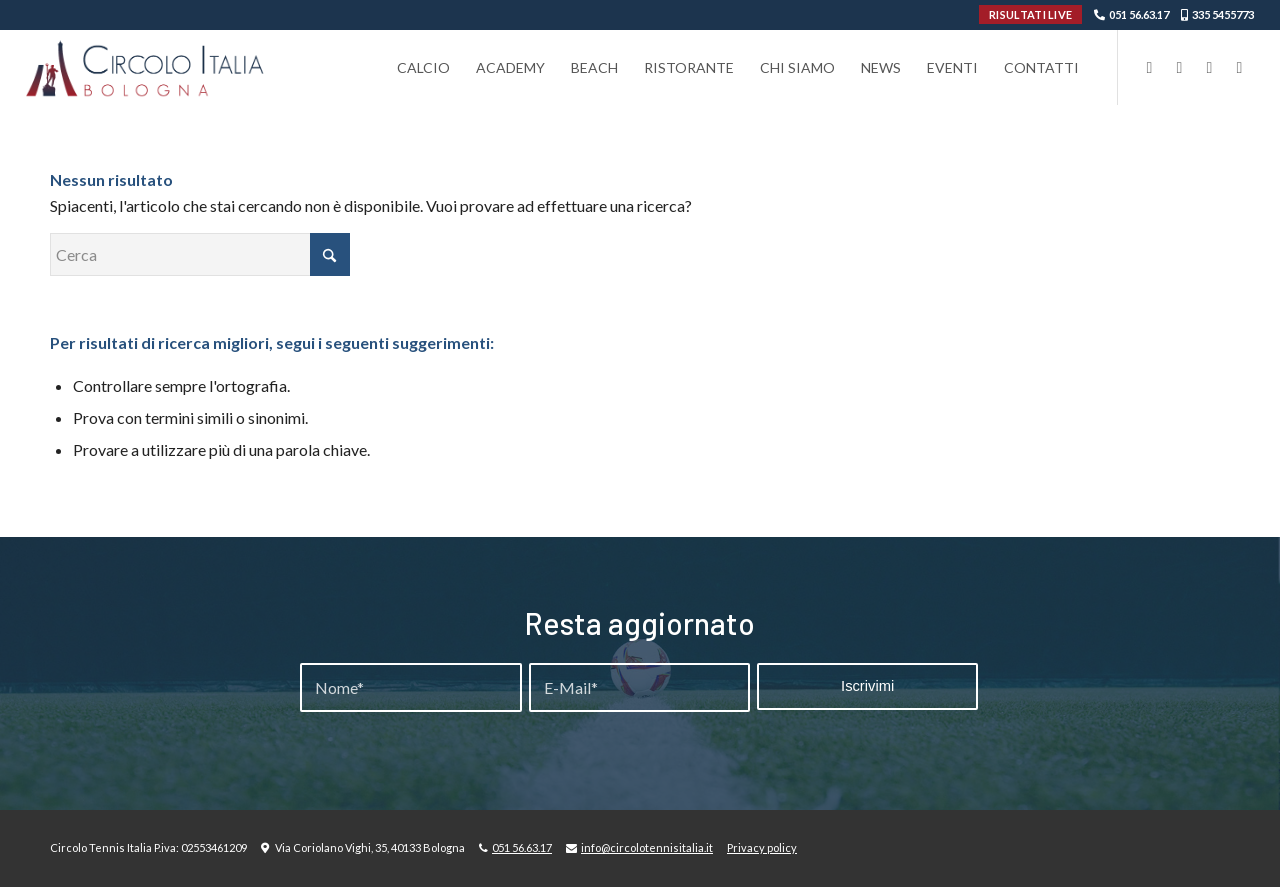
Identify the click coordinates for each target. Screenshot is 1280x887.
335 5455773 (1223, 14)
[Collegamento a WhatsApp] (1239, 67)
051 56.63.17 (1139, 14)
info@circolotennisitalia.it (647, 847)
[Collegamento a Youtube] (1209, 67)
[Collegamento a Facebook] (1149, 67)
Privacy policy (762, 847)
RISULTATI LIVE (1030, 14)
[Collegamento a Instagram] (1179, 67)
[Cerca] (200, 254)
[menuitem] (423, 67)
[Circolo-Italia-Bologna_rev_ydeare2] (146, 67)
